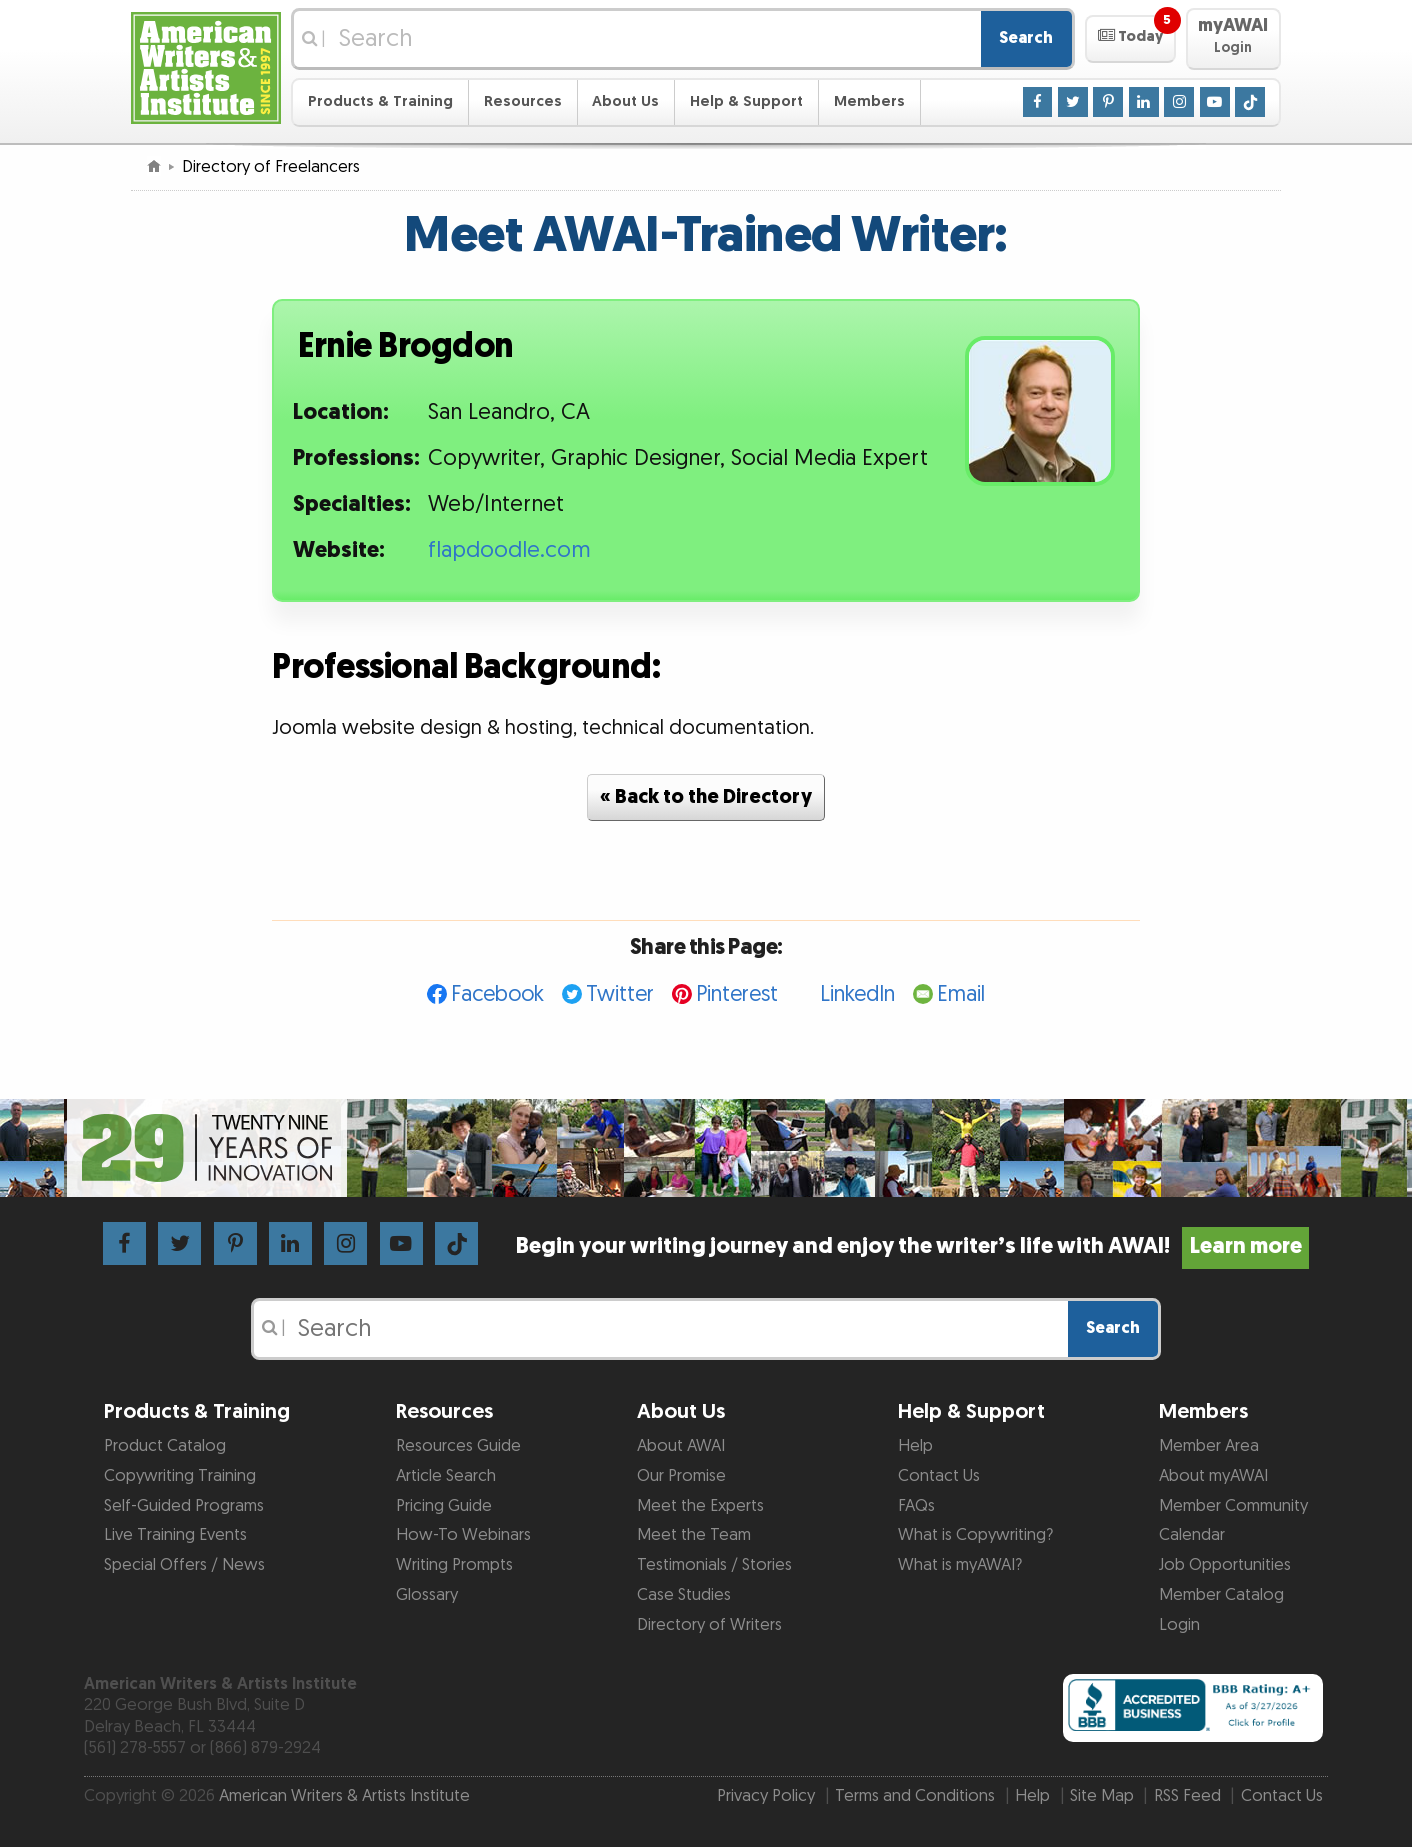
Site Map (1102, 1796)
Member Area (1209, 1446)
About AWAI (681, 1446)
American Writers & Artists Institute (344, 1796)
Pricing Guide (444, 1506)
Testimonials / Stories (714, 1565)
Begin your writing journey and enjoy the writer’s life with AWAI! (912, 1246)
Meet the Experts (700, 1506)
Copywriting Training (180, 1476)
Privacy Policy (766, 1796)
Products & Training (380, 101)
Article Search (446, 1476)
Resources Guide (458, 1446)
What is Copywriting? (975, 1535)
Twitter (620, 994)
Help (915, 1446)
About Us (625, 101)
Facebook (497, 994)
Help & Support (746, 101)
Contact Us (939, 1476)
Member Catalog (1221, 1595)
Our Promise (681, 1476)
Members (869, 101)
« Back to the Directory (706, 797)
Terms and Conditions (915, 1796)
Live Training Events (175, 1535)
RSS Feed (1187, 1796)
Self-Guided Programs (184, 1506)
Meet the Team (694, 1535)
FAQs (916, 1506)
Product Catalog (165, 1446)
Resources (523, 101)
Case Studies (684, 1595)
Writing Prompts (454, 1565)
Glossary (427, 1595)
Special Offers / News (184, 1565)
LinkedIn (857, 994)
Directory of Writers (709, 1625)
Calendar (1192, 1535)
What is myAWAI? (960, 1565)
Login (1179, 1625)
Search (1026, 38)
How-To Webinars (463, 1535)
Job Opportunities (1225, 1565)
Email (961, 994)
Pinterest (737, 994)
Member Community (1233, 1506)
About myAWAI (1213, 1476)
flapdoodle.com (509, 550)
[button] (1130, 39)
